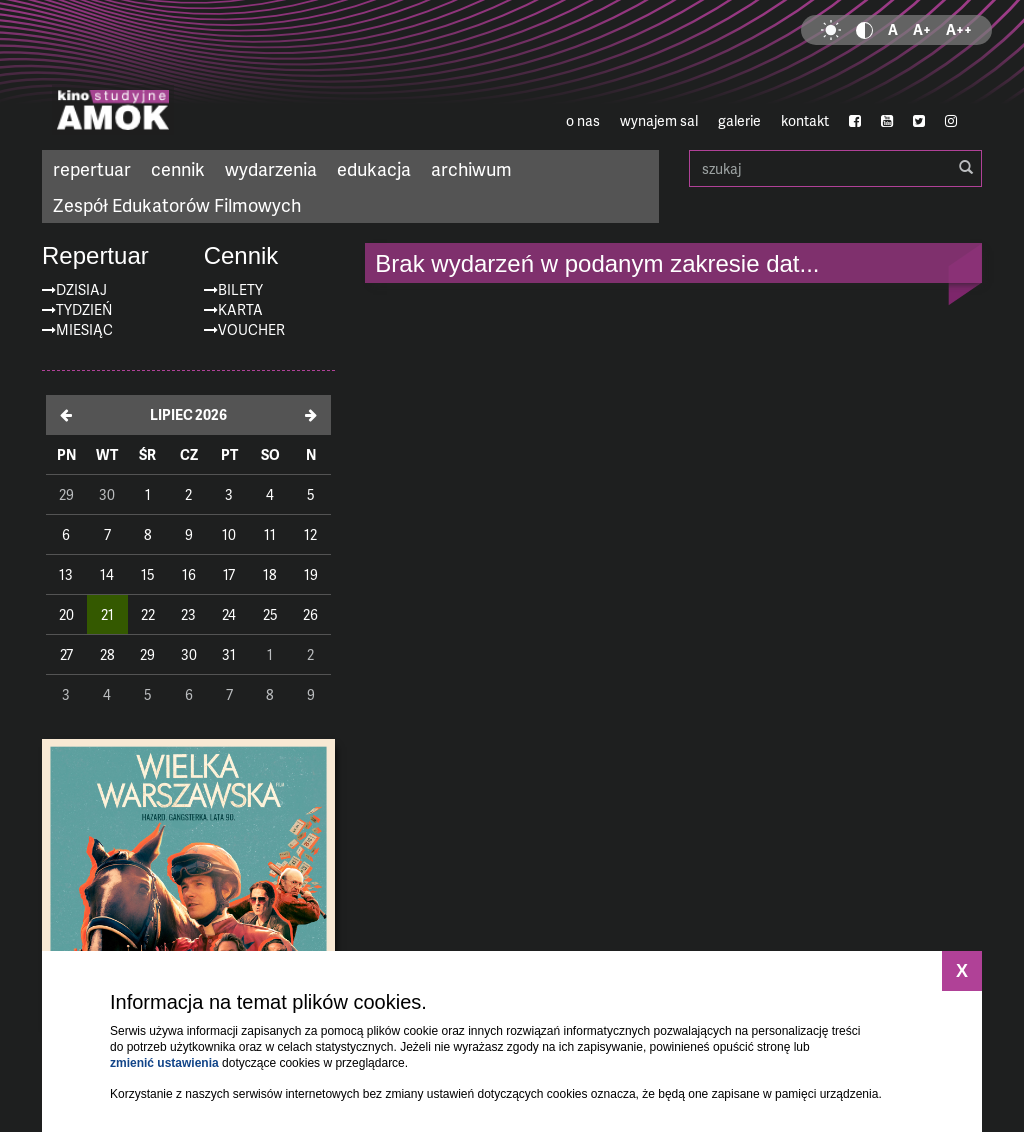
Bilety (240, 289)
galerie (739, 120)
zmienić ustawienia (164, 1063)
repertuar (92, 168)
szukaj (835, 168)
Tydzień (84, 309)
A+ (922, 29)
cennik (178, 168)
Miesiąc (84, 329)
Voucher (251, 329)
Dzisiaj (81, 289)
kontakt (805, 120)
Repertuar (95, 256)
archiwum (471, 168)
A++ (959, 29)
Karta (240, 309)
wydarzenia (271, 168)
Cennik (241, 256)
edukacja (374, 168)
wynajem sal (659, 120)
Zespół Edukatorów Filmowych (177, 204)
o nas (583, 120)
